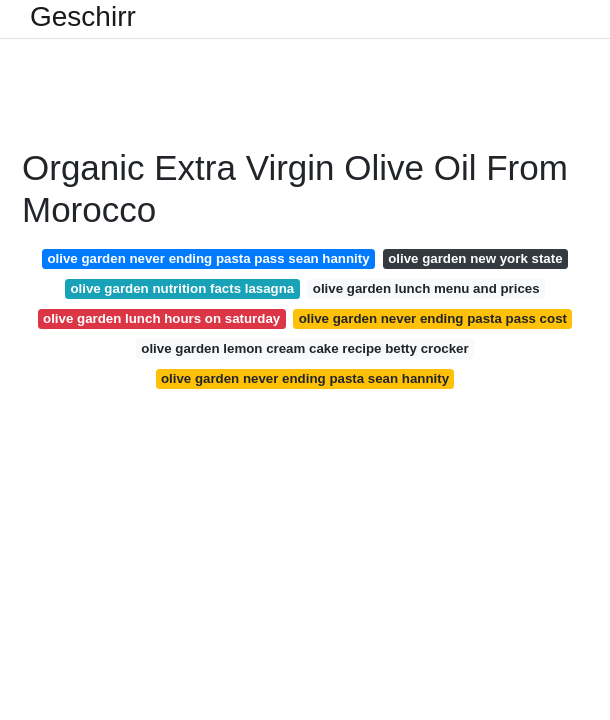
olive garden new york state (475, 258)
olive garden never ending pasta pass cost (433, 318)
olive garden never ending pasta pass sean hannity (208, 258)
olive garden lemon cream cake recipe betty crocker (304, 348)
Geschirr (83, 17)
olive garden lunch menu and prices (426, 288)
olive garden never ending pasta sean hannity (305, 378)
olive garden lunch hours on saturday (161, 318)
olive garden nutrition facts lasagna (182, 288)
